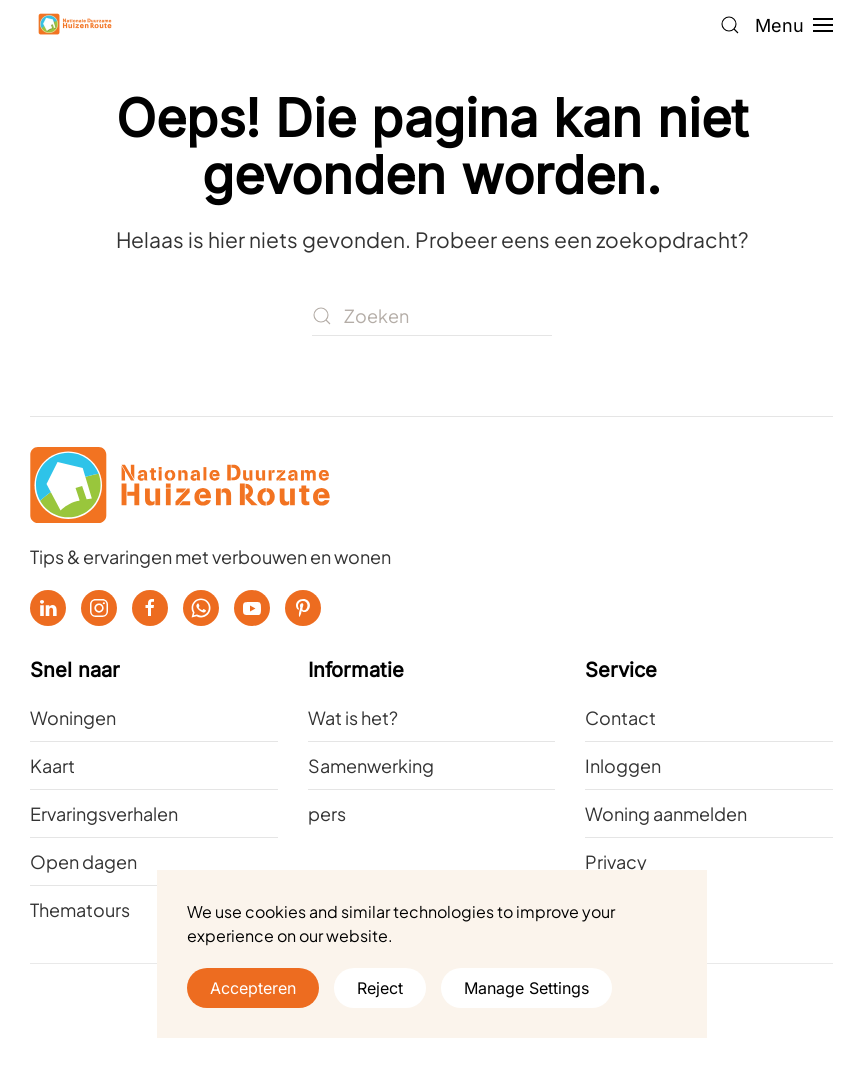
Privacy (616, 861)
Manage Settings (526, 988)
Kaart (52, 765)
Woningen (73, 717)
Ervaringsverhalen (104, 813)
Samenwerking (371, 765)
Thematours (80, 909)
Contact (620, 717)
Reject (380, 988)
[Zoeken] (432, 316)
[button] (730, 25)
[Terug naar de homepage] (75, 25)
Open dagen (83, 861)
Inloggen (623, 765)
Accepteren (253, 988)
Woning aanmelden (666, 813)
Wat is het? (353, 717)
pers (327, 813)
